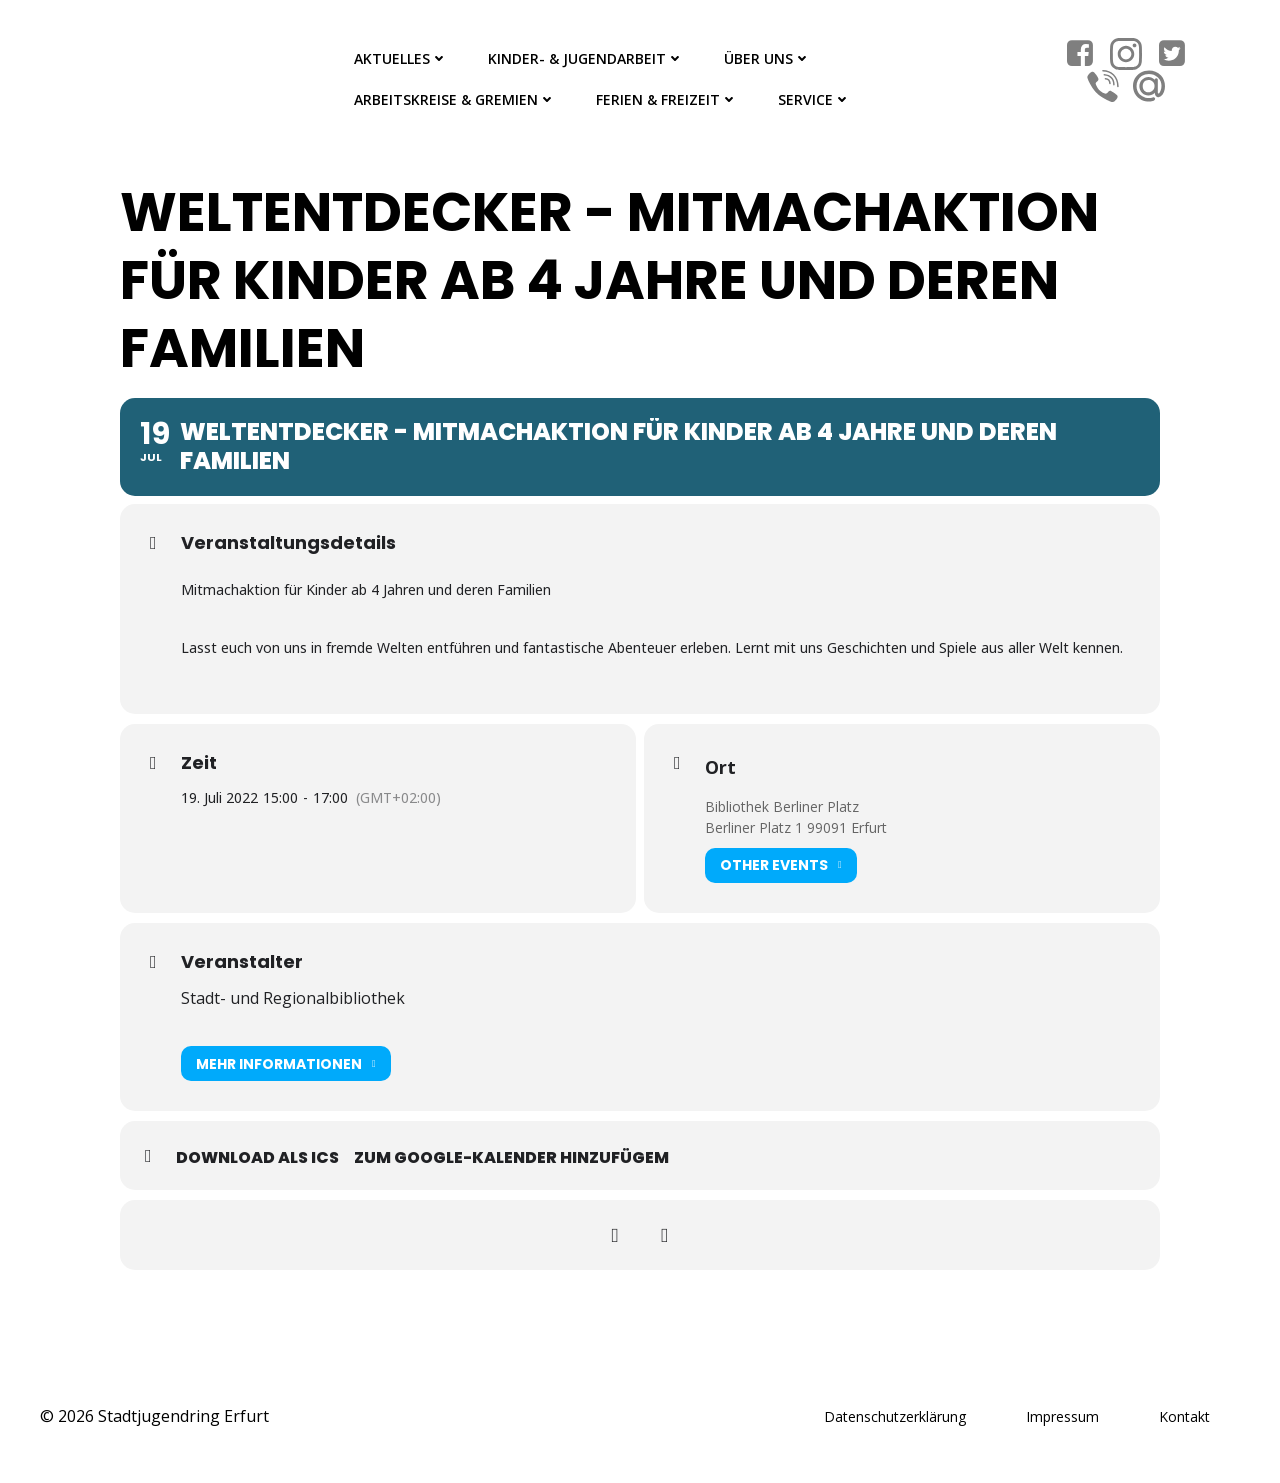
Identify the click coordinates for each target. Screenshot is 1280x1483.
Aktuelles (401, 58)
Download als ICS (257, 1157)
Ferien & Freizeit (667, 99)
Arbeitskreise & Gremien (455, 99)
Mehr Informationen (286, 1063)
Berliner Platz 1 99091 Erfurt (796, 827)
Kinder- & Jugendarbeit (586, 58)
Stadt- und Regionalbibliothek (293, 998)
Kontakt (1184, 1416)
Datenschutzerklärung (895, 1416)
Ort (720, 767)
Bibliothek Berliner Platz (782, 806)
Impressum (1062, 1416)
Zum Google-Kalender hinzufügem (511, 1157)
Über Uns (767, 58)
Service (814, 99)
